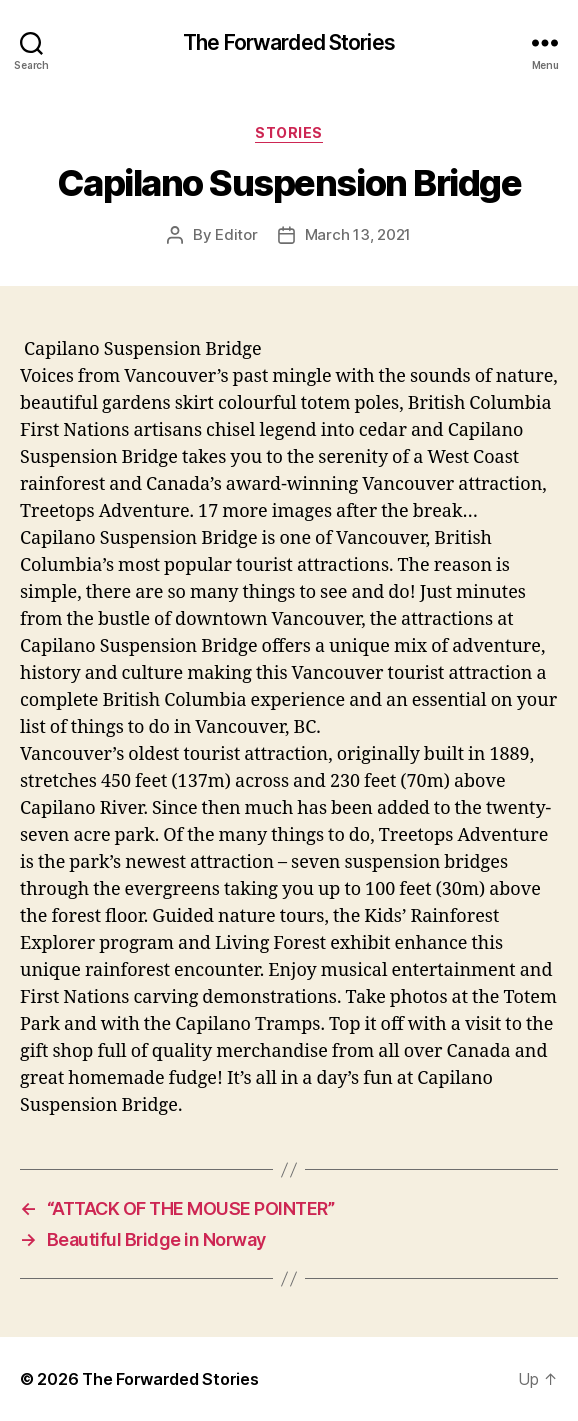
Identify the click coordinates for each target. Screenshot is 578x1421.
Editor (236, 234)
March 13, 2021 (358, 234)
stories (289, 132)
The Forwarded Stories (289, 42)
